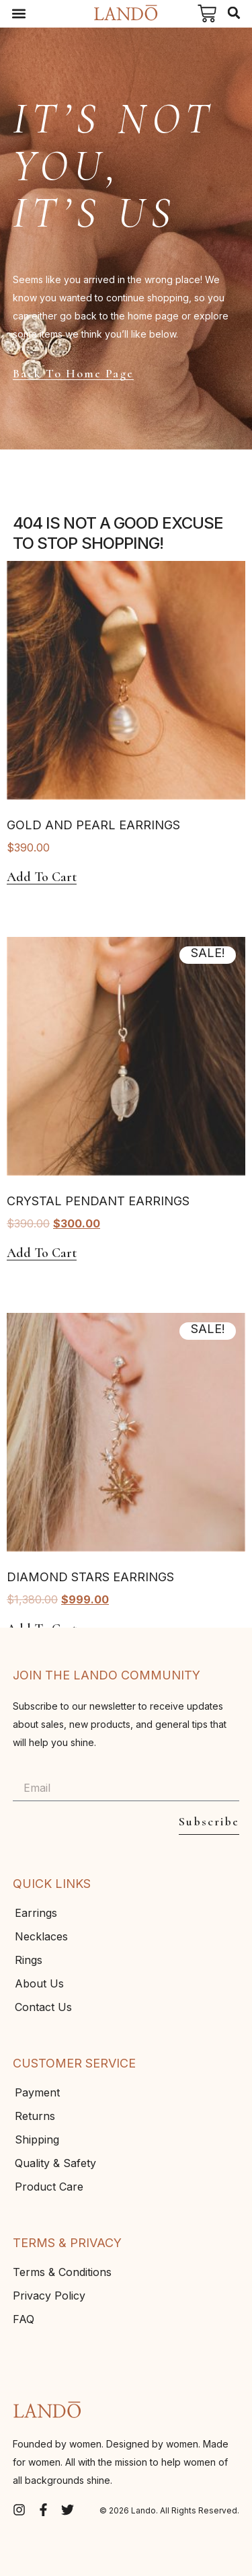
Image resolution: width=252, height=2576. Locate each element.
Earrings (36, 1913)
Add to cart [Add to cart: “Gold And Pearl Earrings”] (42, 877)
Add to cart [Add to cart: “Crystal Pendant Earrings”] (42, 1253)
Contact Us (43, 2007)
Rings (28, 1960)
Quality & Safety (55, 2163)
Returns (35, 2116)
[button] (18, 14)
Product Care (49, 2186)
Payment (37, 2092)
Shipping (37, 2139)
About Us (39, 1983)
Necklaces (41, 1936)
